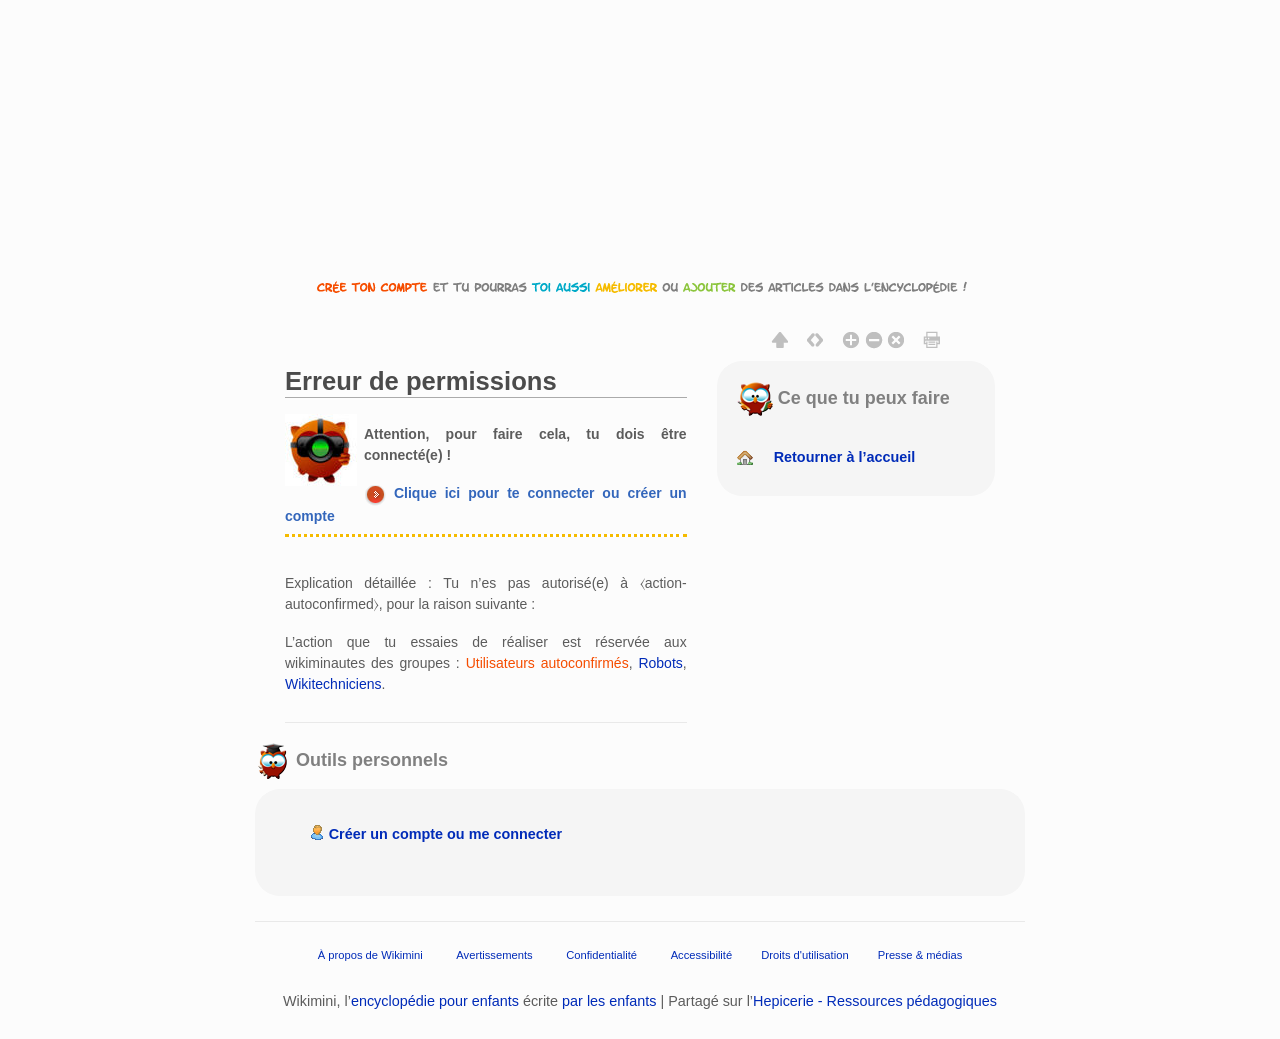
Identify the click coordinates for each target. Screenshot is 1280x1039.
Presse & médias (920, 955)
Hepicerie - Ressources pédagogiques (875, 1001)
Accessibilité (702, 955)
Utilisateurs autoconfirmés (547, 663)
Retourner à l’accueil (845, 457)
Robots (660, 663)
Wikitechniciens (333, 684)
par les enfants (609, 1001)
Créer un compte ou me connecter (446, 834)
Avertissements (494, 955)
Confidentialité (601, 955)
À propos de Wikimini (370, 955)
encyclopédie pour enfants (435, 1001)
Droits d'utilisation (804, 955)
